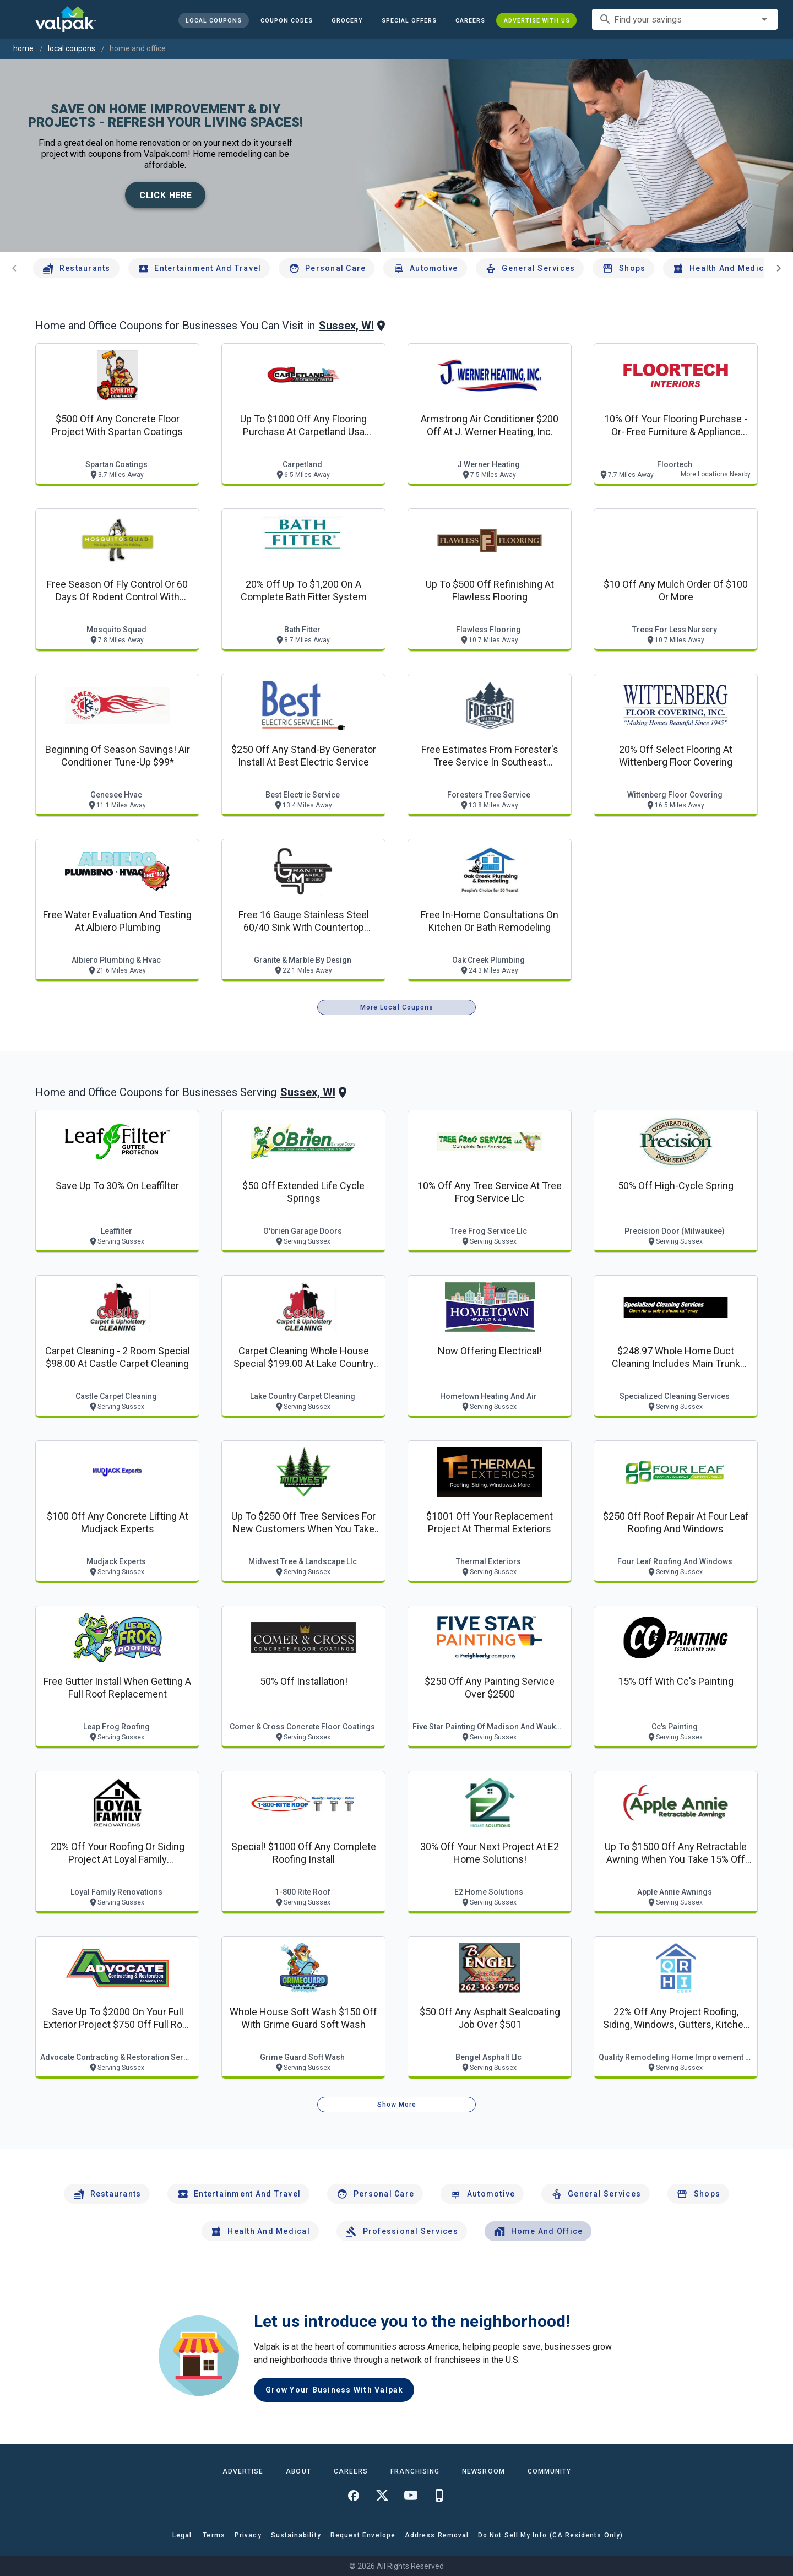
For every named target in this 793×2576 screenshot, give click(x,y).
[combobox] (685, 19)
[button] (408, 20)
